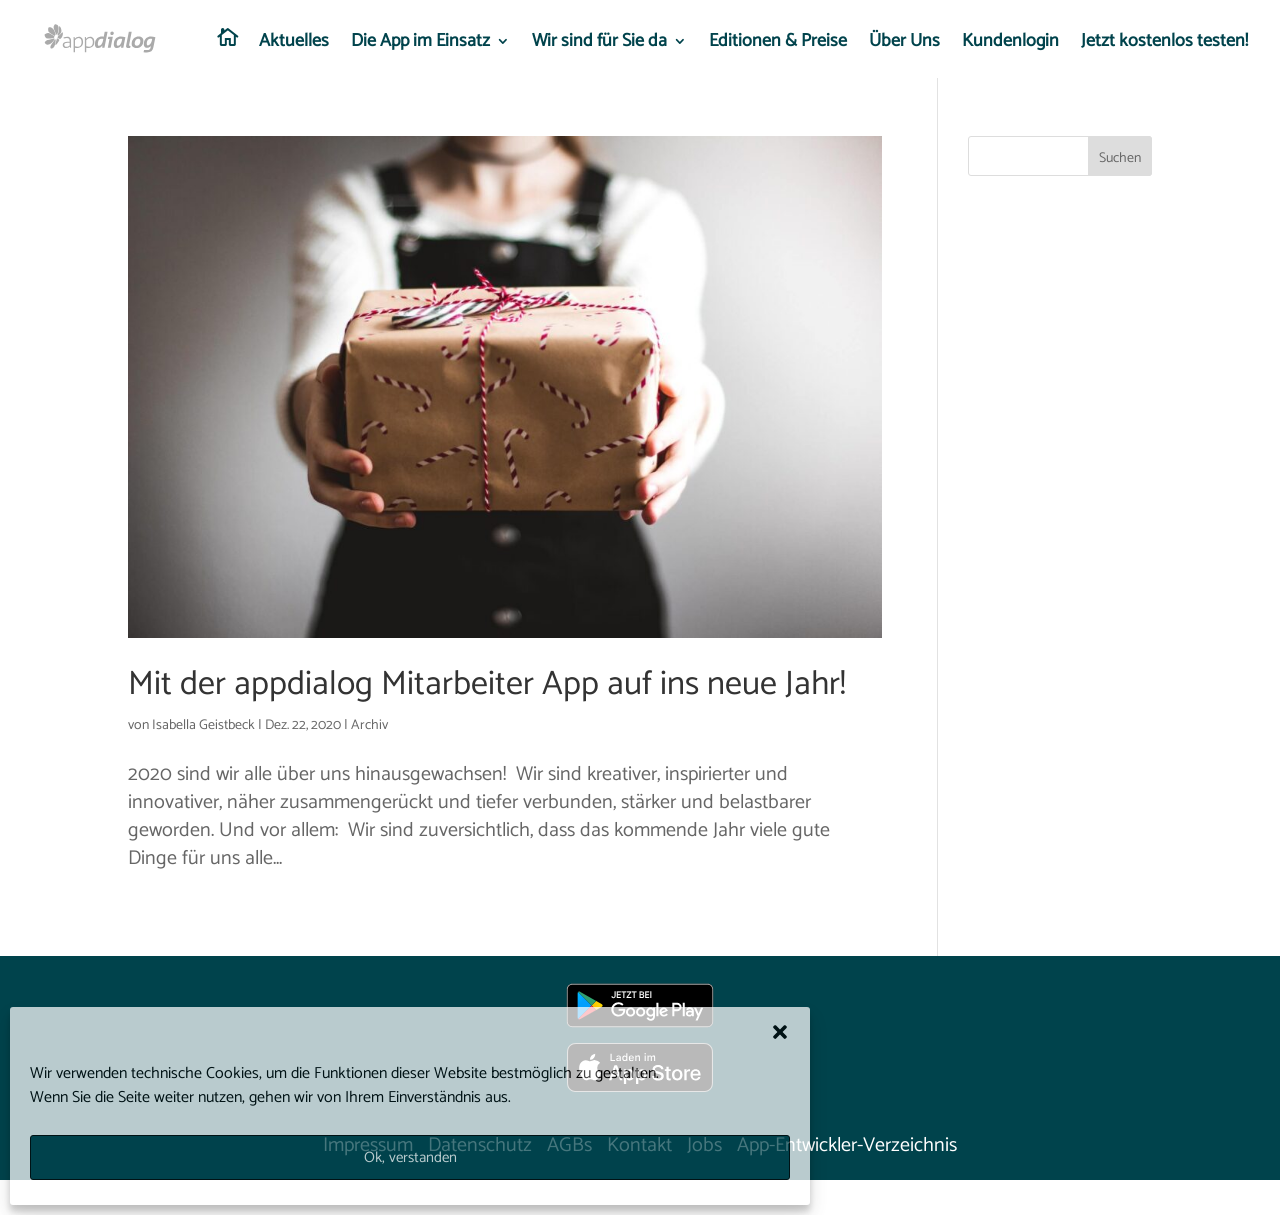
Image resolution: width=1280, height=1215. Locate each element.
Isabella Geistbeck (203, 725)
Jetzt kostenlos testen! (1164, 45)
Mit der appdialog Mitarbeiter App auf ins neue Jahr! (487, 684)
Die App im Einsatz (420, 45)
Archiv (369, 725)
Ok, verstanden (410, 1157)
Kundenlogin (1010, 45)
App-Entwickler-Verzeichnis (847, 1145)
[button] (780, 1032)
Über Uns (904, 45)
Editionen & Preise (778, 45)
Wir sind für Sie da (599, 45)
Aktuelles (294, 45)
